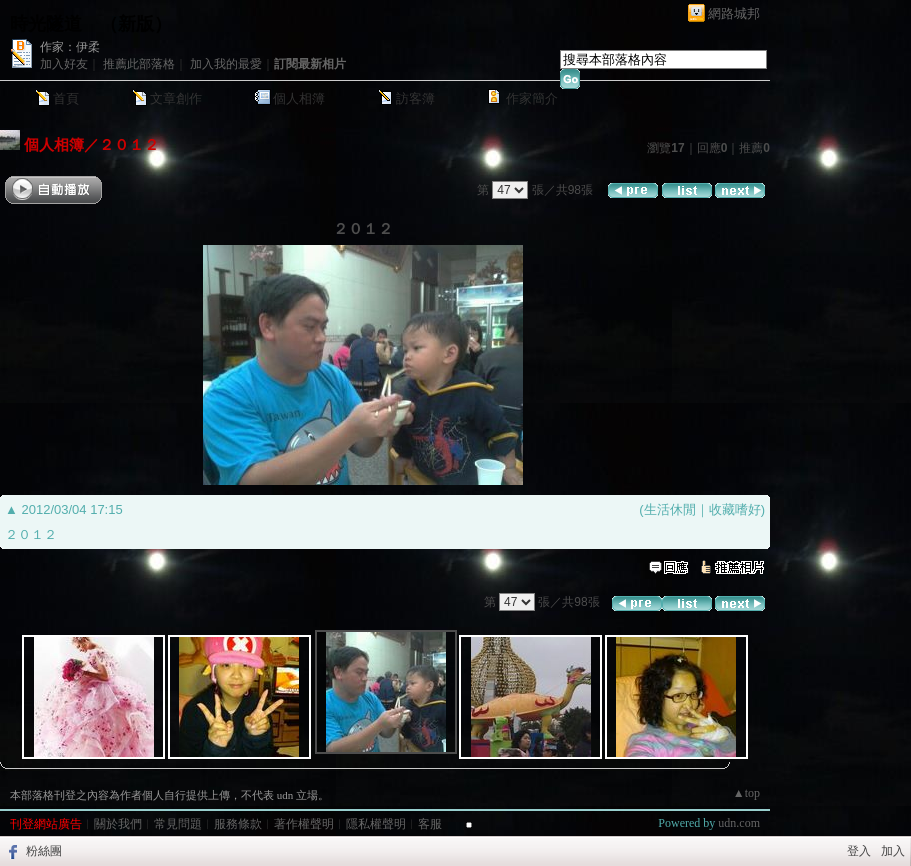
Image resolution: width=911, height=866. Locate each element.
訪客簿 (415, 98)
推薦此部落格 (139, 64)
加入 (893, 851)
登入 (859, 851)
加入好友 (64, 64)
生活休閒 (670, 509)
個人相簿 (299, 98)
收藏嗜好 (735, 509)
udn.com (739, 823)
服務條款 (238, 824)
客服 (430, 824)
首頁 (66, 98)
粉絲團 (44, 851)
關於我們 (118, 824)
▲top (746, 793)
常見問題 (178, 824)
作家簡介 (532, 98)
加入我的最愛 (226, 64)
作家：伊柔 (70, 47)
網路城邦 (734, 13)
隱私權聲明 (376, 824)
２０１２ (129, 144)
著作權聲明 (304, 824)
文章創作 (176, 98)
